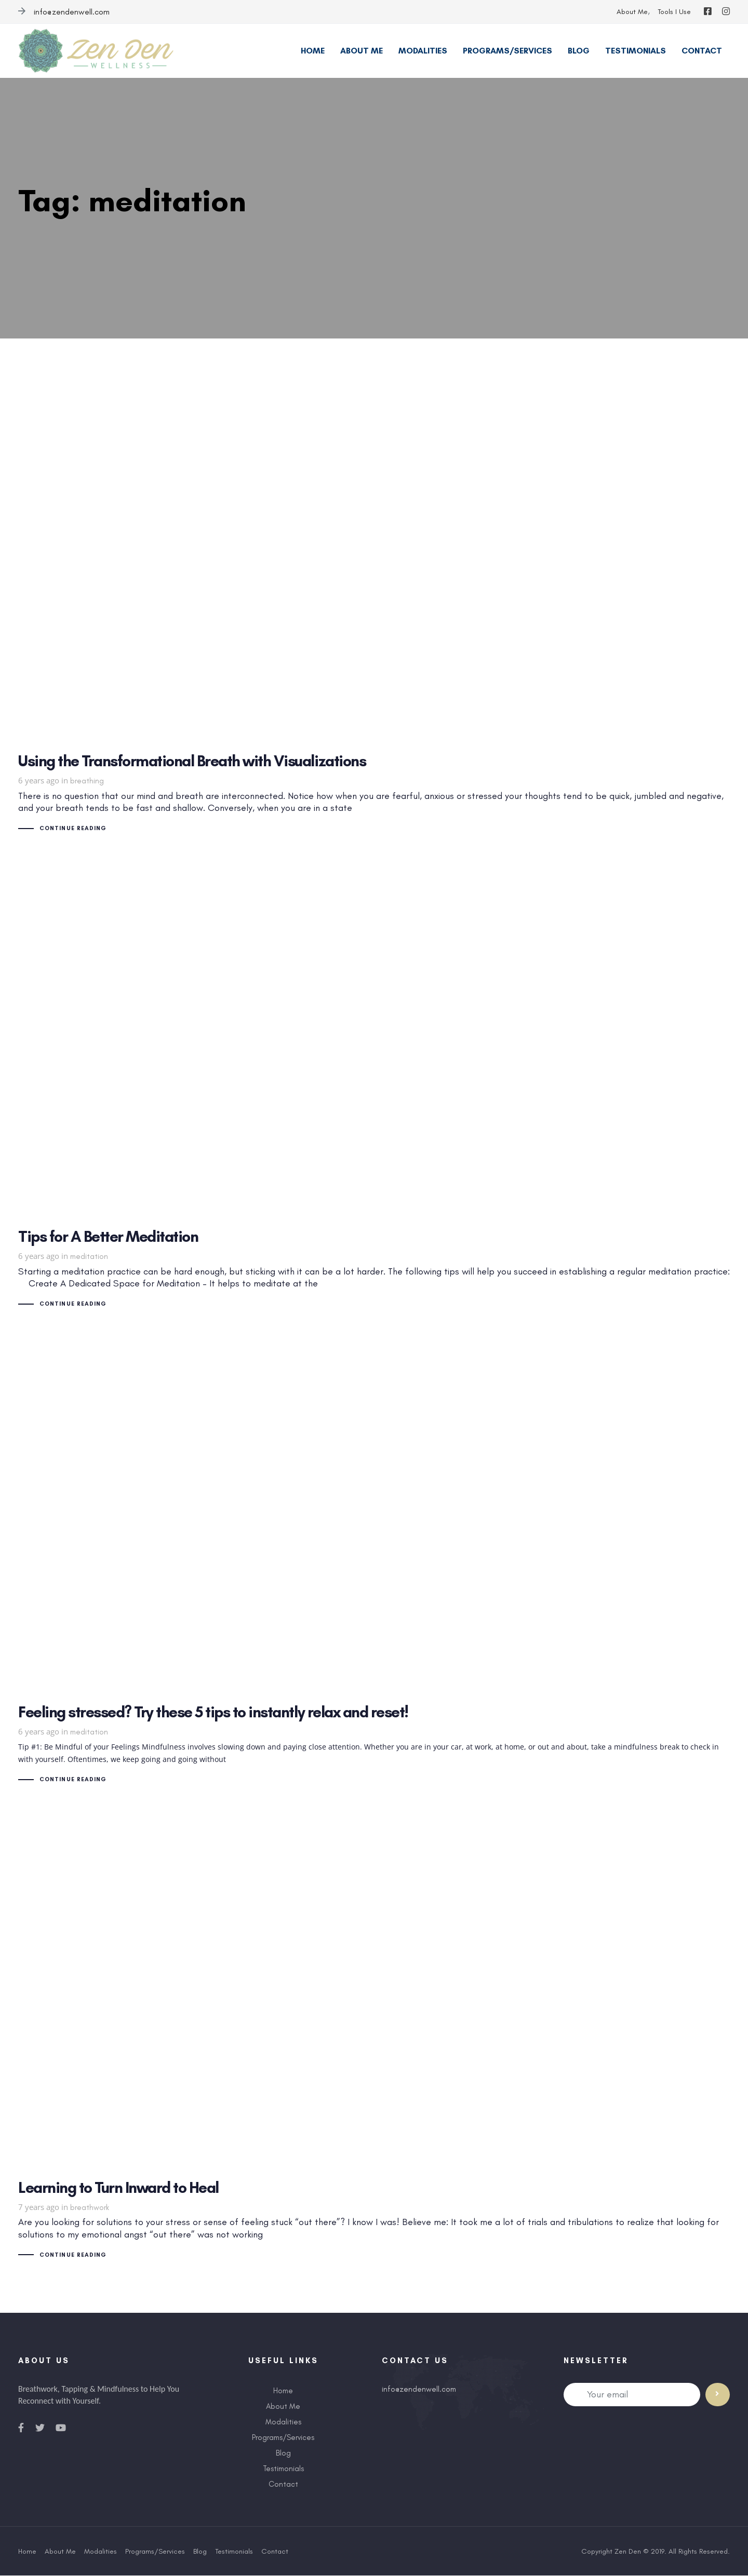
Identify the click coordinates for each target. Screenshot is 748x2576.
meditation (89, 1256)
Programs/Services (283, 2438)
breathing (87, 780)
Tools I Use (674, 11)
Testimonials (283, 2469)
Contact (283, 2484)
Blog (283, 2453)
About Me (632, 11)
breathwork (89, 2208)
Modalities (283, 2422)
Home (283, 2391)
